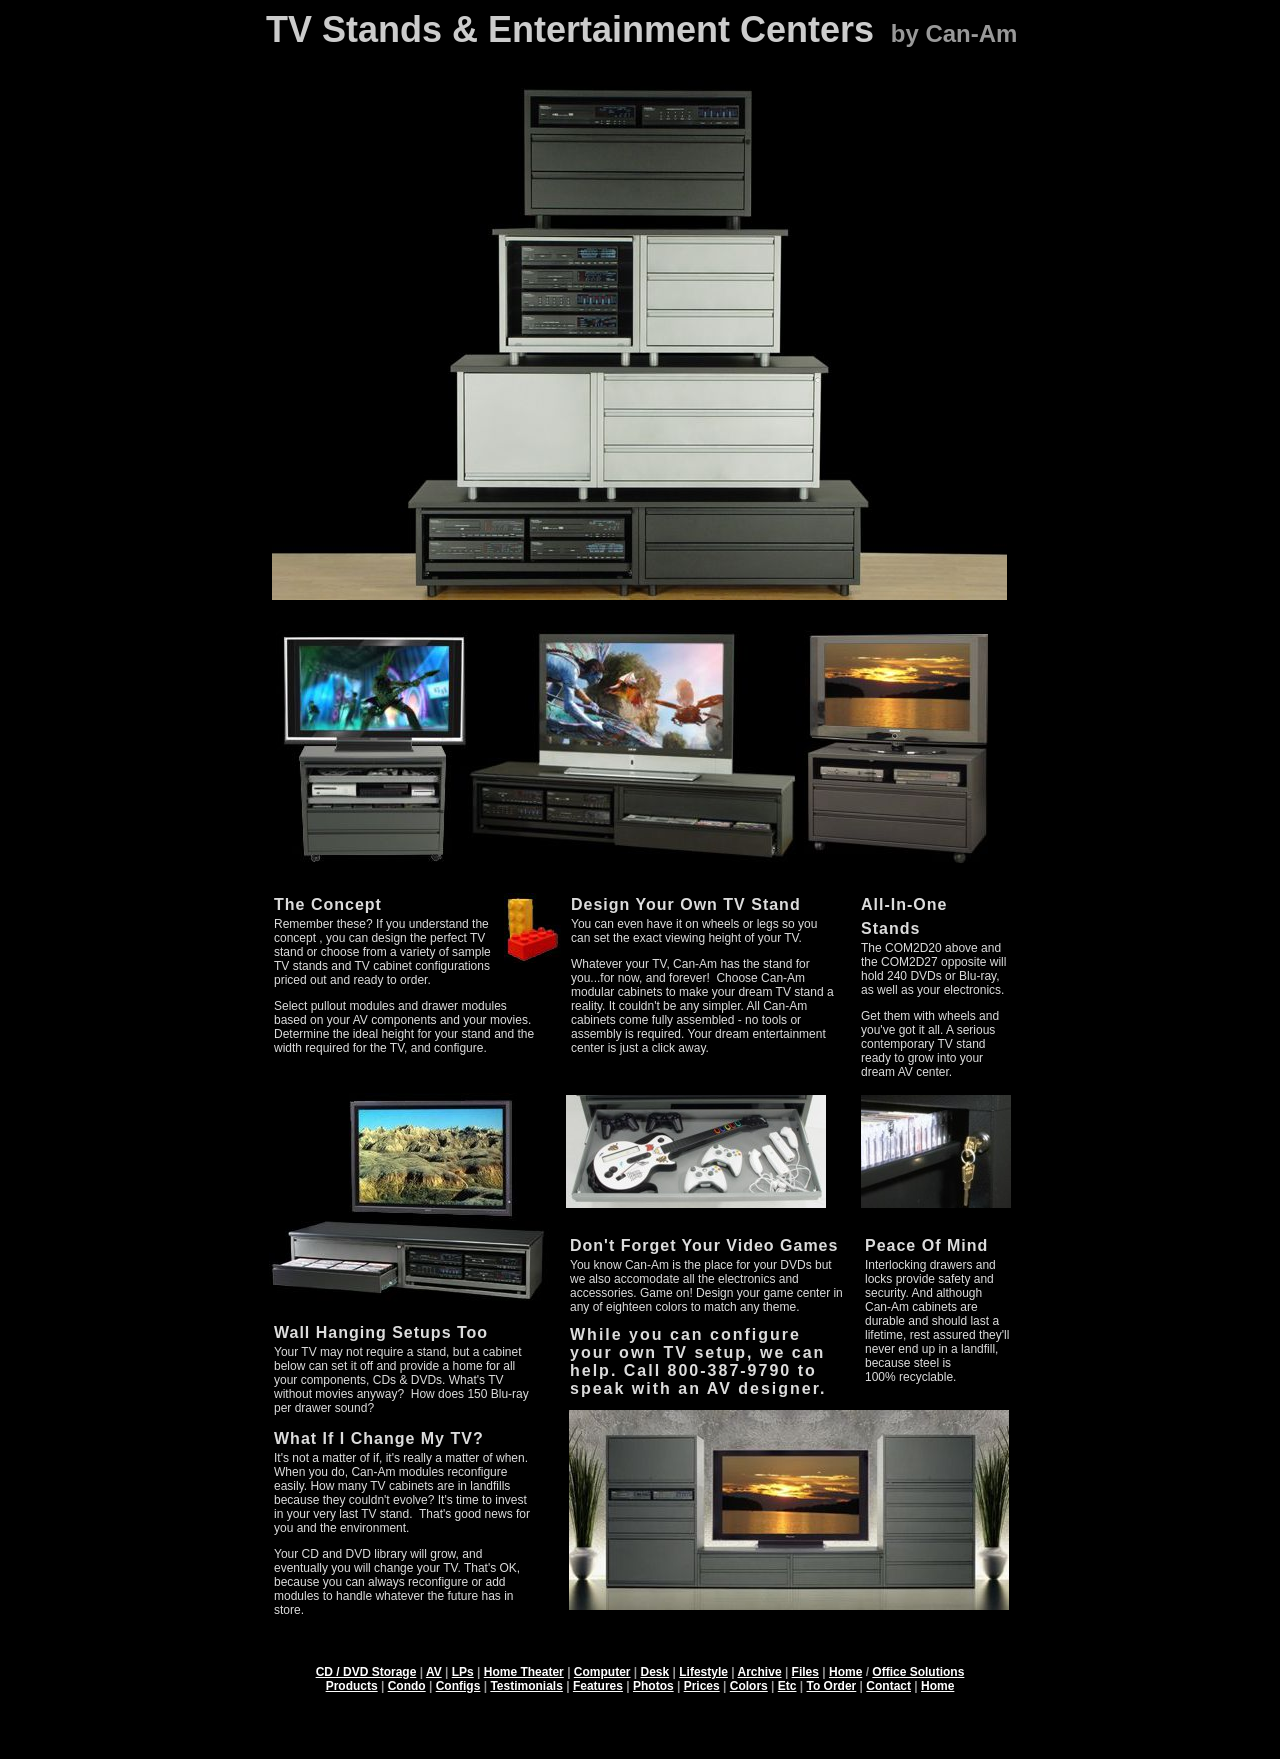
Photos (653, 1686)
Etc (787, 1686)
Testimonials (526, 1686)
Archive (760, 1672)
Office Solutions (918, 1672)
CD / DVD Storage (366, 1672)
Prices (702, 1686)
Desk (655, 1672)
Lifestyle (703, 1672)
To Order (832, 1686)
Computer (602, 1672)
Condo (407, 1686)
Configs (458, 1686)
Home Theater (524, 1672)
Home (845, 1672)
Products (352, 1686)
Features (598, 1686)
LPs (463, 1672)
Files (805, 1672)
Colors (749, 1686)
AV (434, 1672)
